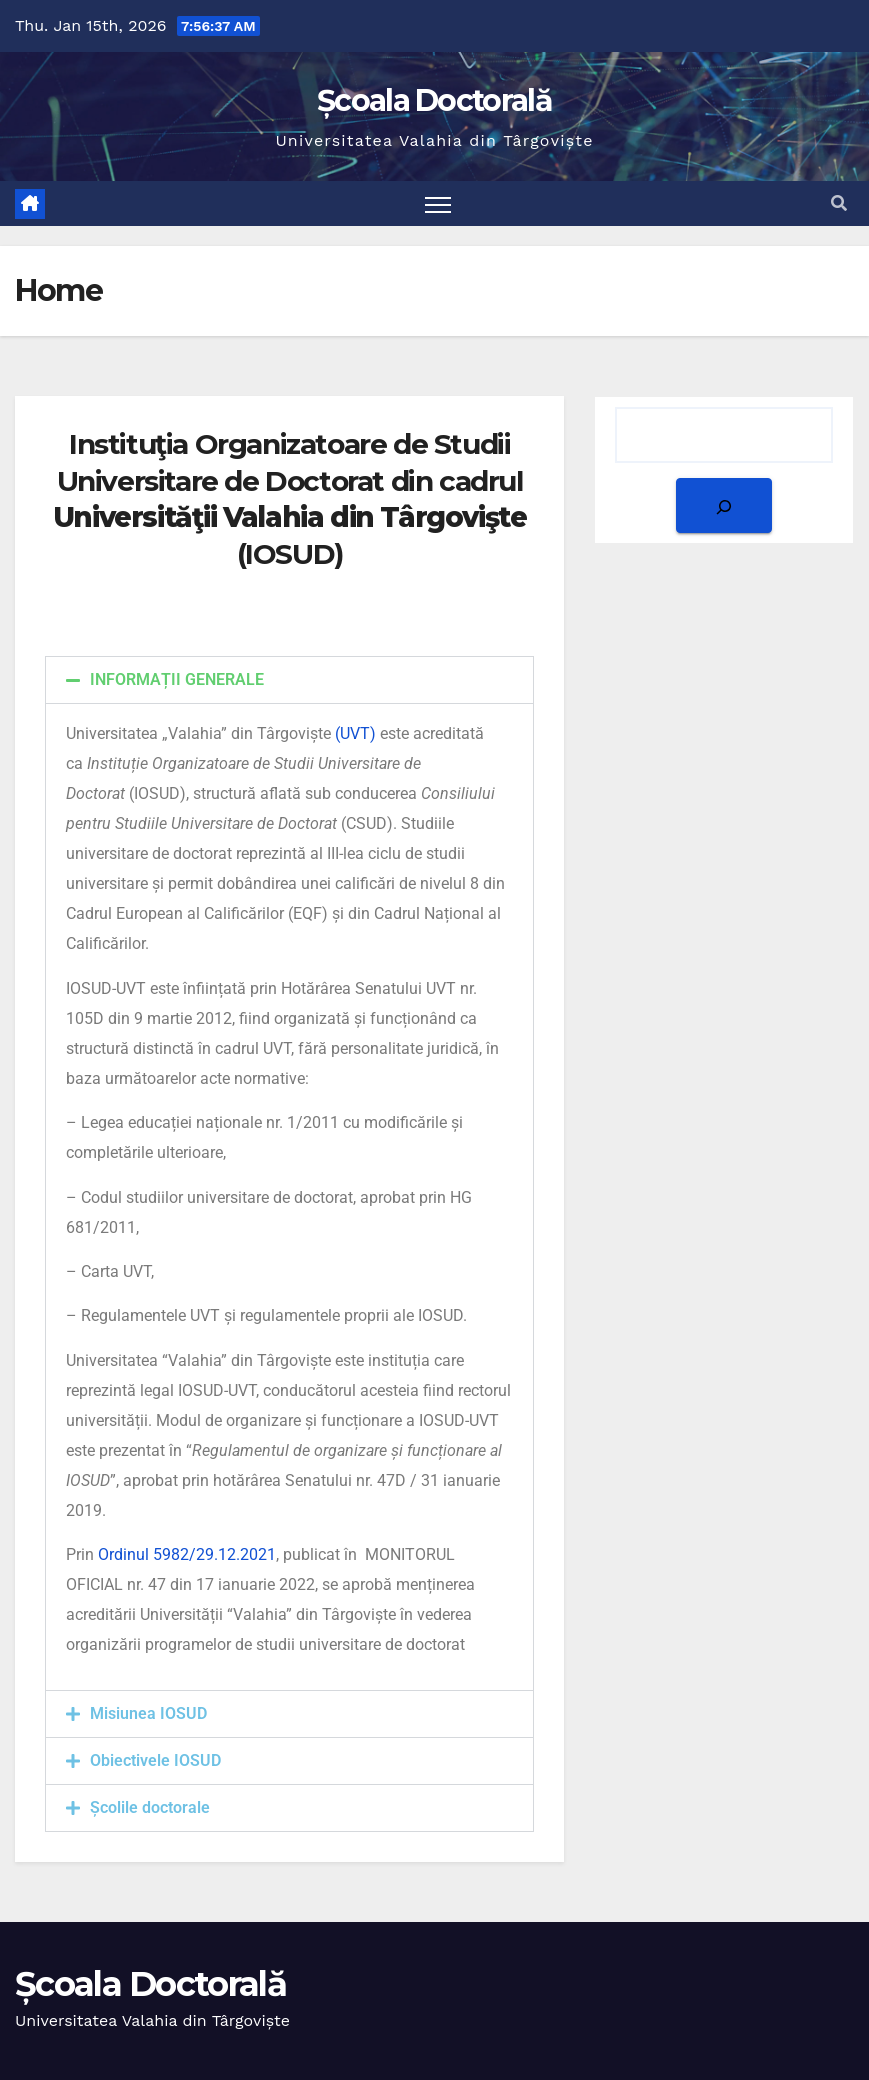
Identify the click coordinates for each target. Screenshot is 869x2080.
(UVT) (355, 733)
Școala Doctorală (434, 100)
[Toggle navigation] (438, 203)
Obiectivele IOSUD (155, 1760)
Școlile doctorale (150, 1807)
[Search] (724, 505)
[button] (839, 203)
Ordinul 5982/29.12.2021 (187, 1554)
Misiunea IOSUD (148, 1713)
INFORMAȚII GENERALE (177, 679)
